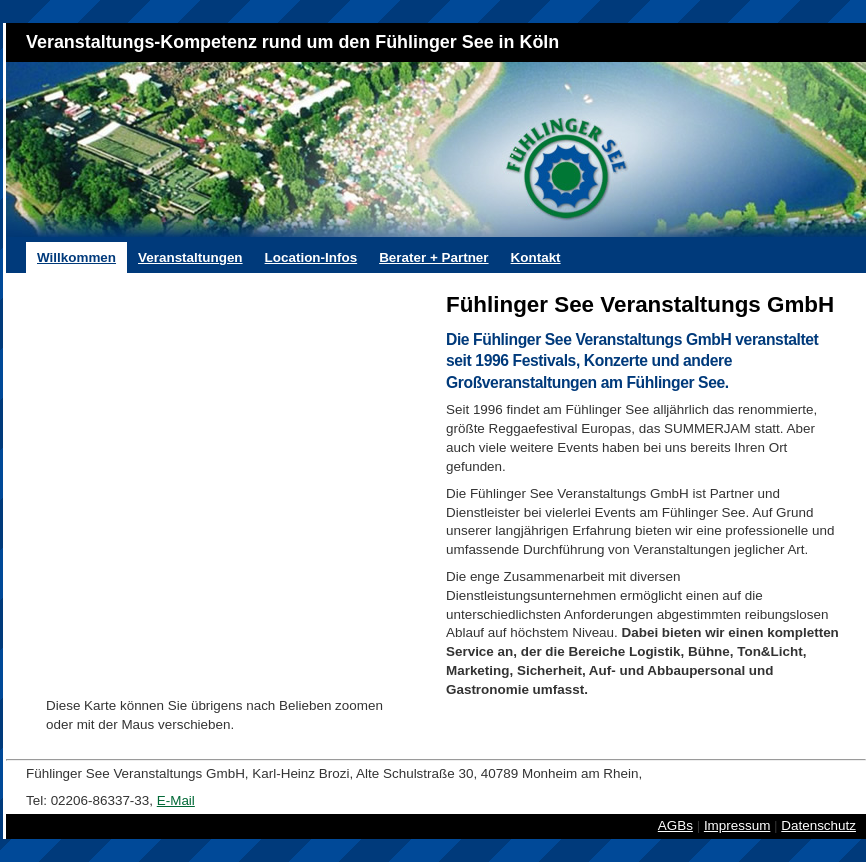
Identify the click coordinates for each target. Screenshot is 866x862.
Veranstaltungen (190, 257)
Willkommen (76, 257)
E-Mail (176, 800)
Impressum (737, 825)
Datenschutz (818, 825)
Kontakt (536, 257)
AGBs (675, 825)
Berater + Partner (433, 257)
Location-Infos (311, 257)
